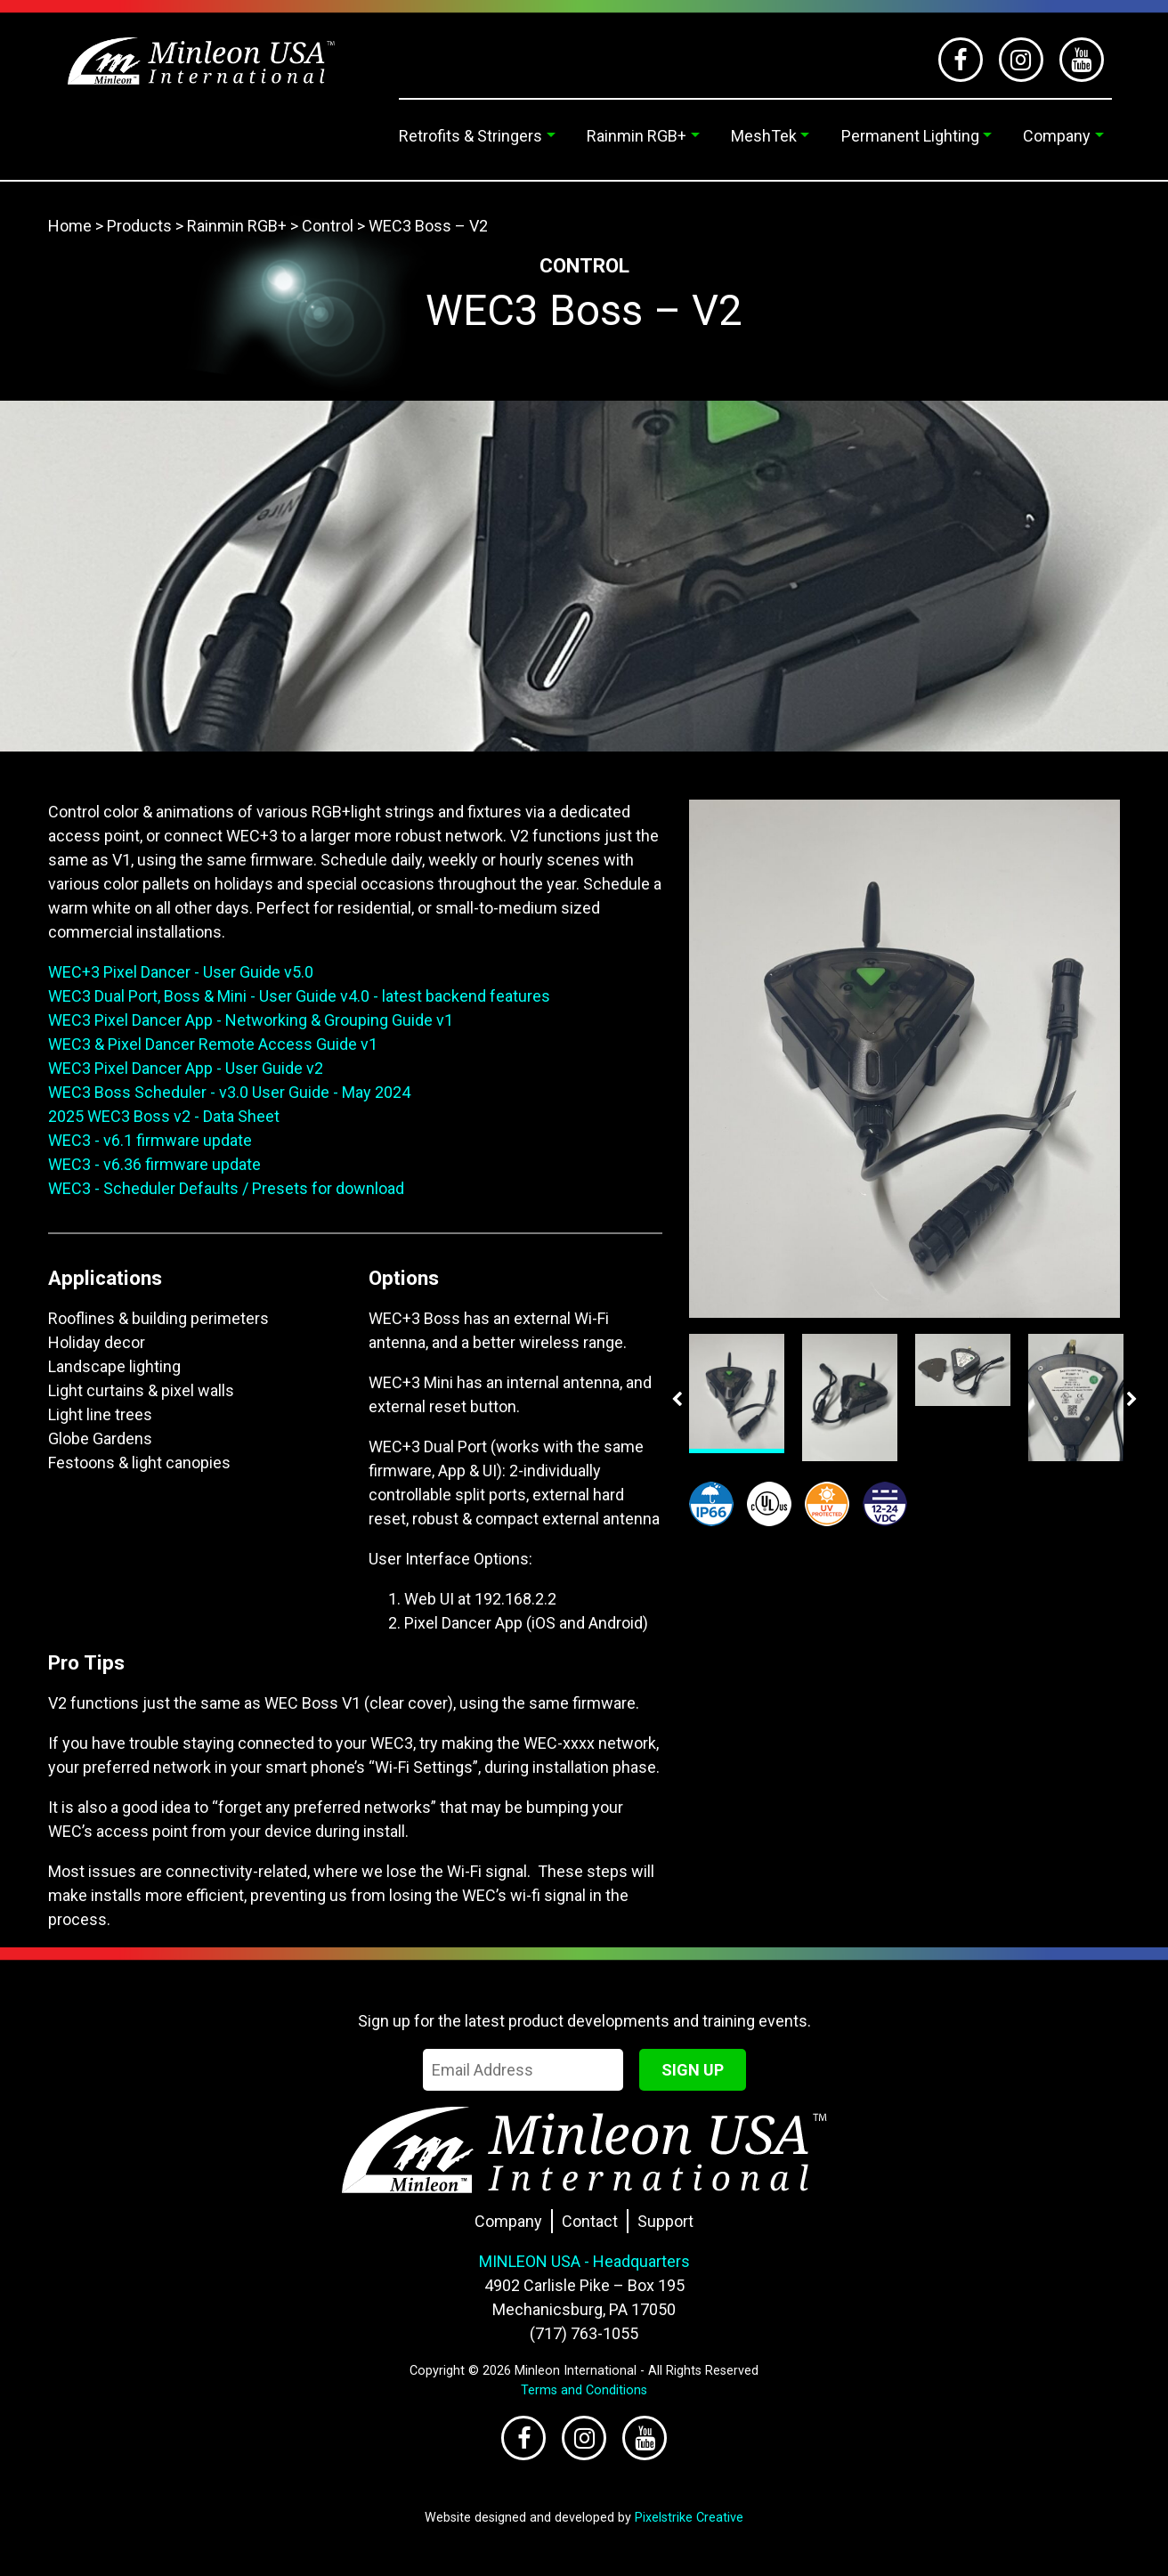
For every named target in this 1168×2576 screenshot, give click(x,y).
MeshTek (764, 135)
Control (327, 225)
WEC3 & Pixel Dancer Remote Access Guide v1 (212, 1044)
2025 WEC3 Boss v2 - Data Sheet (164, 1116)
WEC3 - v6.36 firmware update (154, 1164)
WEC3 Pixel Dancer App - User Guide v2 (185, 1068)
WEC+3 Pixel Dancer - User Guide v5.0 (180, 972)
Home (70, 225)
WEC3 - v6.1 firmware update (150, 1140)
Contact (590, 2221)
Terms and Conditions (584, 2390)
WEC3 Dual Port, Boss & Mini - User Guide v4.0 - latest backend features (299, 996)
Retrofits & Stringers (470, 135)
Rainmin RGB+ (636, 135)
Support (665, 2221)
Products (139, 225)
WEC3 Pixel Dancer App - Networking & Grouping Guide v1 (250, 1020)
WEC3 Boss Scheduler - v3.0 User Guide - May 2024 (229, 1092)
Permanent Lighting (910, 135)
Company (1057, 135)
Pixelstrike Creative (689, 2517)
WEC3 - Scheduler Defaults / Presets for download (226, 1188)
